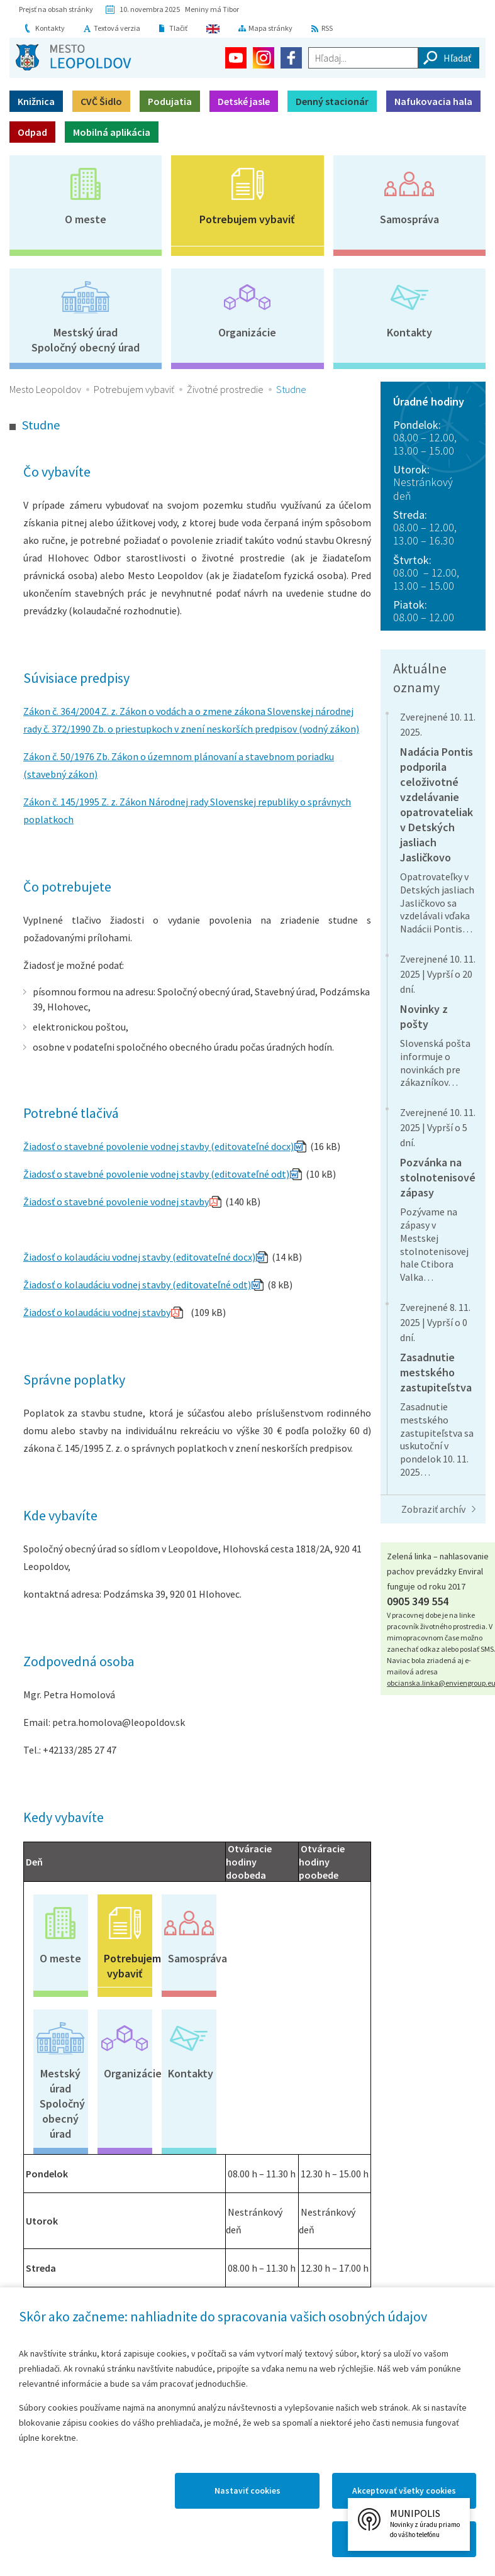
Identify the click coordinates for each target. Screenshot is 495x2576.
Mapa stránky (270, 28)
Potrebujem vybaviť (247, 219)
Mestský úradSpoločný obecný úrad (85, 340)
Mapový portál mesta (42, 2268)
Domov (30, 2324)
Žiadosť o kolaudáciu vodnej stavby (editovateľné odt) (137, 1284)
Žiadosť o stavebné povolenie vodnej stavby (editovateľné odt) (156, 1174)
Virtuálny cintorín (264, 2260)
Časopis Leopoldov (190, 2260)
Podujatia (170, 101)
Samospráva (409, 219)
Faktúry (164, 2112)
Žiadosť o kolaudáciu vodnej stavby (96, 1312)
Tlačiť (178, 28)
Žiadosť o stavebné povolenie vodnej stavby (116, 1201)
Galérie (338, 2253)
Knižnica (36, 101)
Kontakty (50, 28)
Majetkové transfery (308, 2092)
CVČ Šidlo (101, 101)
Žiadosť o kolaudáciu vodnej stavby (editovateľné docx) (139, 1257)
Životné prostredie (225, 389)
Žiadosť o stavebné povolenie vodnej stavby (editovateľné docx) (158, 1146)
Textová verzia (117, 28)
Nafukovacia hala (433, 101)
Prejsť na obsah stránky (56, 9)
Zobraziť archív (433, 1509)
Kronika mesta (116, 2260)
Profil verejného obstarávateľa (300, 2120)
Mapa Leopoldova (209, 2324)
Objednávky (173, 2147)
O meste (85, 219)
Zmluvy (164, 2092)
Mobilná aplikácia (111, 132)
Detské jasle (244, 101)
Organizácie (247, 332)
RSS (327, 28)
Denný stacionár (332, 101)
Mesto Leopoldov (45, 389)
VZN (273, 2147)
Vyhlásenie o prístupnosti (374, 2324)
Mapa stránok (84, 2324)
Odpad (32, 132)
